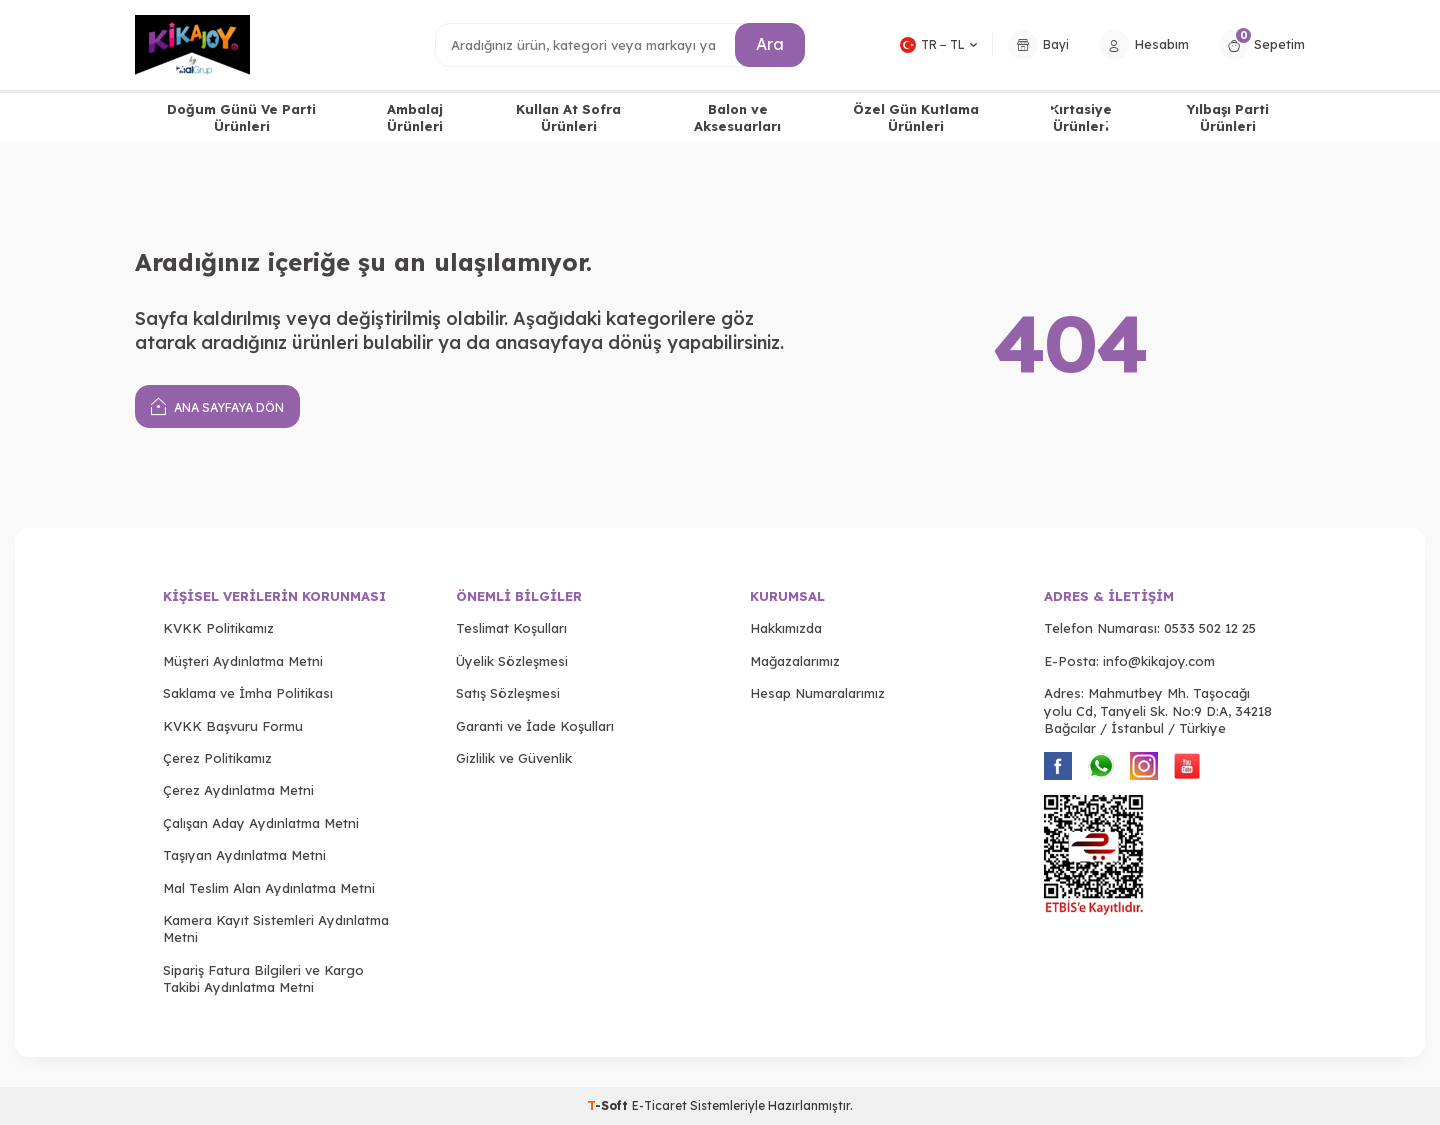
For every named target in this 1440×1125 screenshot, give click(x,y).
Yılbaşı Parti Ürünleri (1228, 117)
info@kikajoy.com (1159, 661)
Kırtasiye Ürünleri (1081, 117)
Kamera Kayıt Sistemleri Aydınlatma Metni (276, 928)
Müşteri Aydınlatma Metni (243, 661)
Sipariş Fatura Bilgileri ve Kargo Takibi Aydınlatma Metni (263, 978)
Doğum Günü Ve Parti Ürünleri (241, 117)
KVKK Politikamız (218, 628)
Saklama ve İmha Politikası (248, 693)
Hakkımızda (786, 628)
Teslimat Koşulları (511, 628)
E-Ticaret (659, 1105)
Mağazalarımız (795, 661)
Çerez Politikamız (217, 758)
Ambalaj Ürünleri (415, 117)
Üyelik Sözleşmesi (512, 661)
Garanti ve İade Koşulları (535, 726)
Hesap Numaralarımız (817, 693)
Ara (770, 44)
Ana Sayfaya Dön (217, 405)
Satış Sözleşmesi (508, 693)
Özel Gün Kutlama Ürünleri (916, 117)
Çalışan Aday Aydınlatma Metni (261, 823)
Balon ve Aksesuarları (737, 117)
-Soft (609, 1105)
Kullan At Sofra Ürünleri (568, 117)
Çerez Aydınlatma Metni (238, 790)
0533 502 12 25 (1210, 628)
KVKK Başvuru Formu (233, 726)
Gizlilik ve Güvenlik (514, 758)
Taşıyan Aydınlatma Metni (244, 855)
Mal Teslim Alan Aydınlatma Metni (269, 888)
